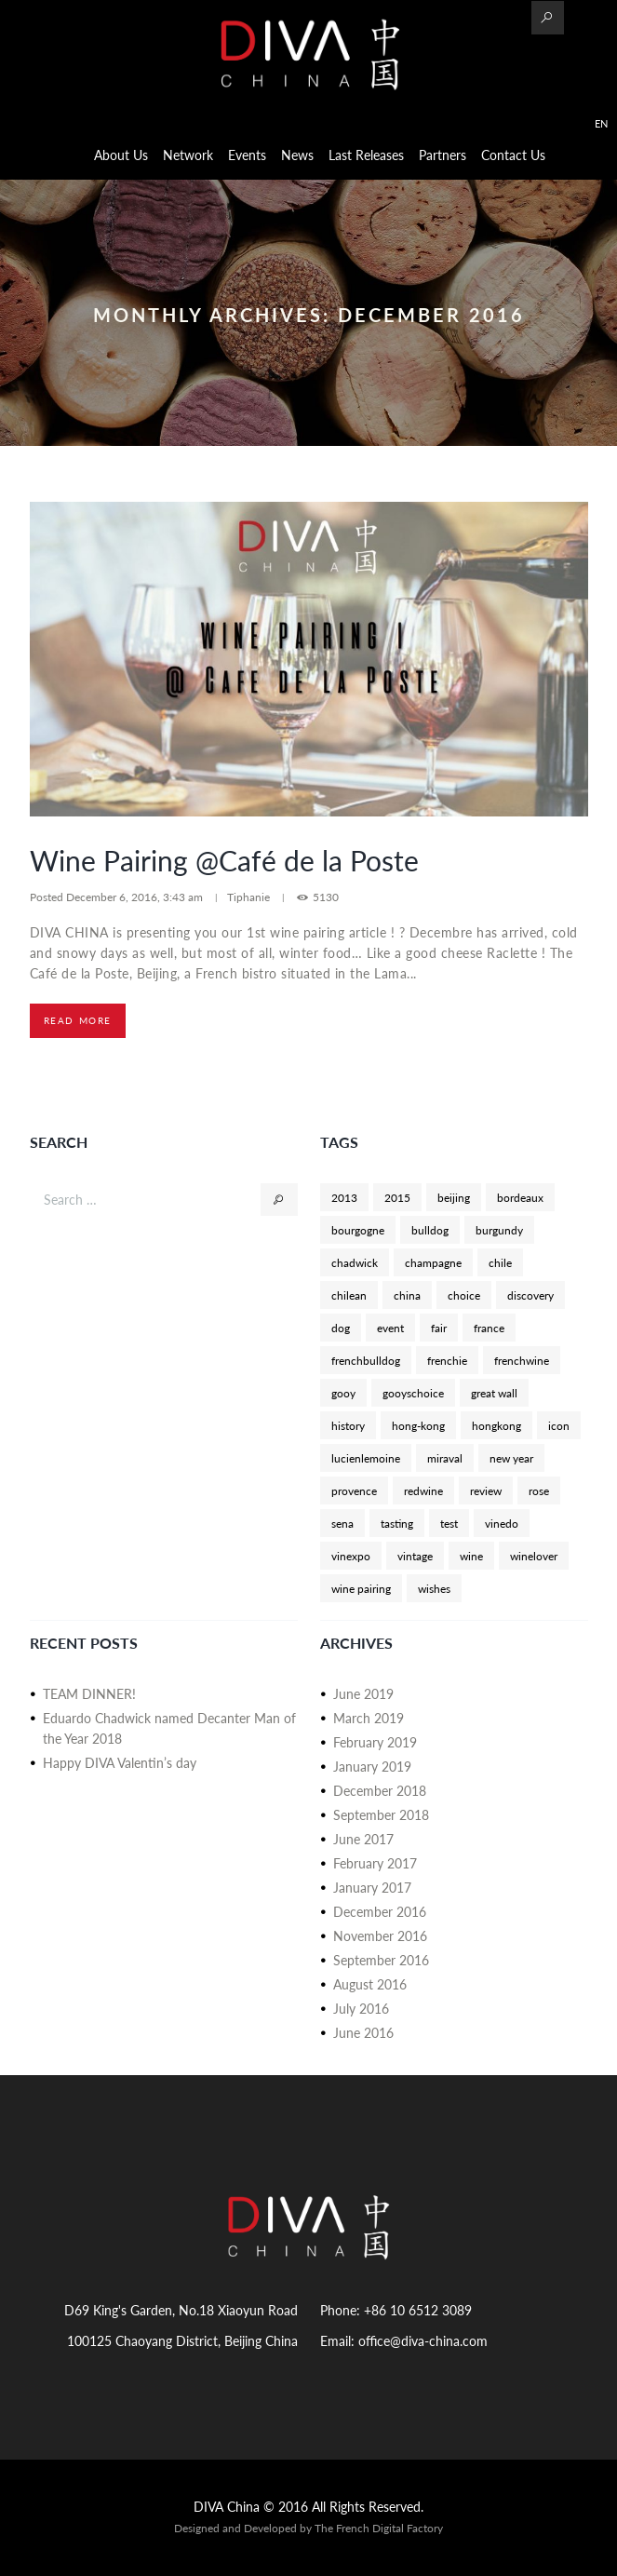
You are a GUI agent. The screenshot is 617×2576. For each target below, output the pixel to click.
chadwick (354, 1262)
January (372, 1766)
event (390, 1327)
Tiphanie (248, 896)
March (368, 1718)
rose (539, 1490)
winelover (533, 1555)
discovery (530, 1294)
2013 (344, 1197)
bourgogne (357, 1229)
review (486, 1490)
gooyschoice (413, 1392)
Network (188, 155)
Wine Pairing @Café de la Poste (224, 860)
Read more (78, 1020)
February (375, 1742)
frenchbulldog (365, 1360)
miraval (445, 1457)
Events (247, 155)
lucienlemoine (365, 1457)
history (348, 1425)
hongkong (496, 1425)
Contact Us (513, 155)
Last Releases (366, 155)
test (449, 1523)
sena (342, 1523)
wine (471, 1555)
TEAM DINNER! (89, 1694)
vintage (415, 1555)
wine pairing (361, 1588)
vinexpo (350, 1555)
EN (601, 123)
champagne (433, 1262)
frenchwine (521, 1360)
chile (500, 1262)
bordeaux (520, 1197)
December (379, 1791)
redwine (423, 1490)
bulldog (430, 1229)
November (380, 1936)
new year (511, 1457)
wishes (434, 1588)
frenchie (447, 1360)
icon (559, 1425)
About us (121, 155)
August (370, 1984)
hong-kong (418, 1425)
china (407, 1294)
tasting (397, 1523)
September (381, 1815)
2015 (397, 1197)
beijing (453, 1197)
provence (354, 1490)
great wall (494, 1392)
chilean (349, 1294)
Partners (442, 155)
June (363, 1694)
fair (439, 1327)
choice (464, 1294)
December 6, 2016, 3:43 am (136, 896)
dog (340, 1327)
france (489, 1327)
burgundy (499, 1229)
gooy (343, 1392)
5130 (326, 896)
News (297, 155)
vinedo (501, 1523)
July (361, 2008)
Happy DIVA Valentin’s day (119, 1763)
